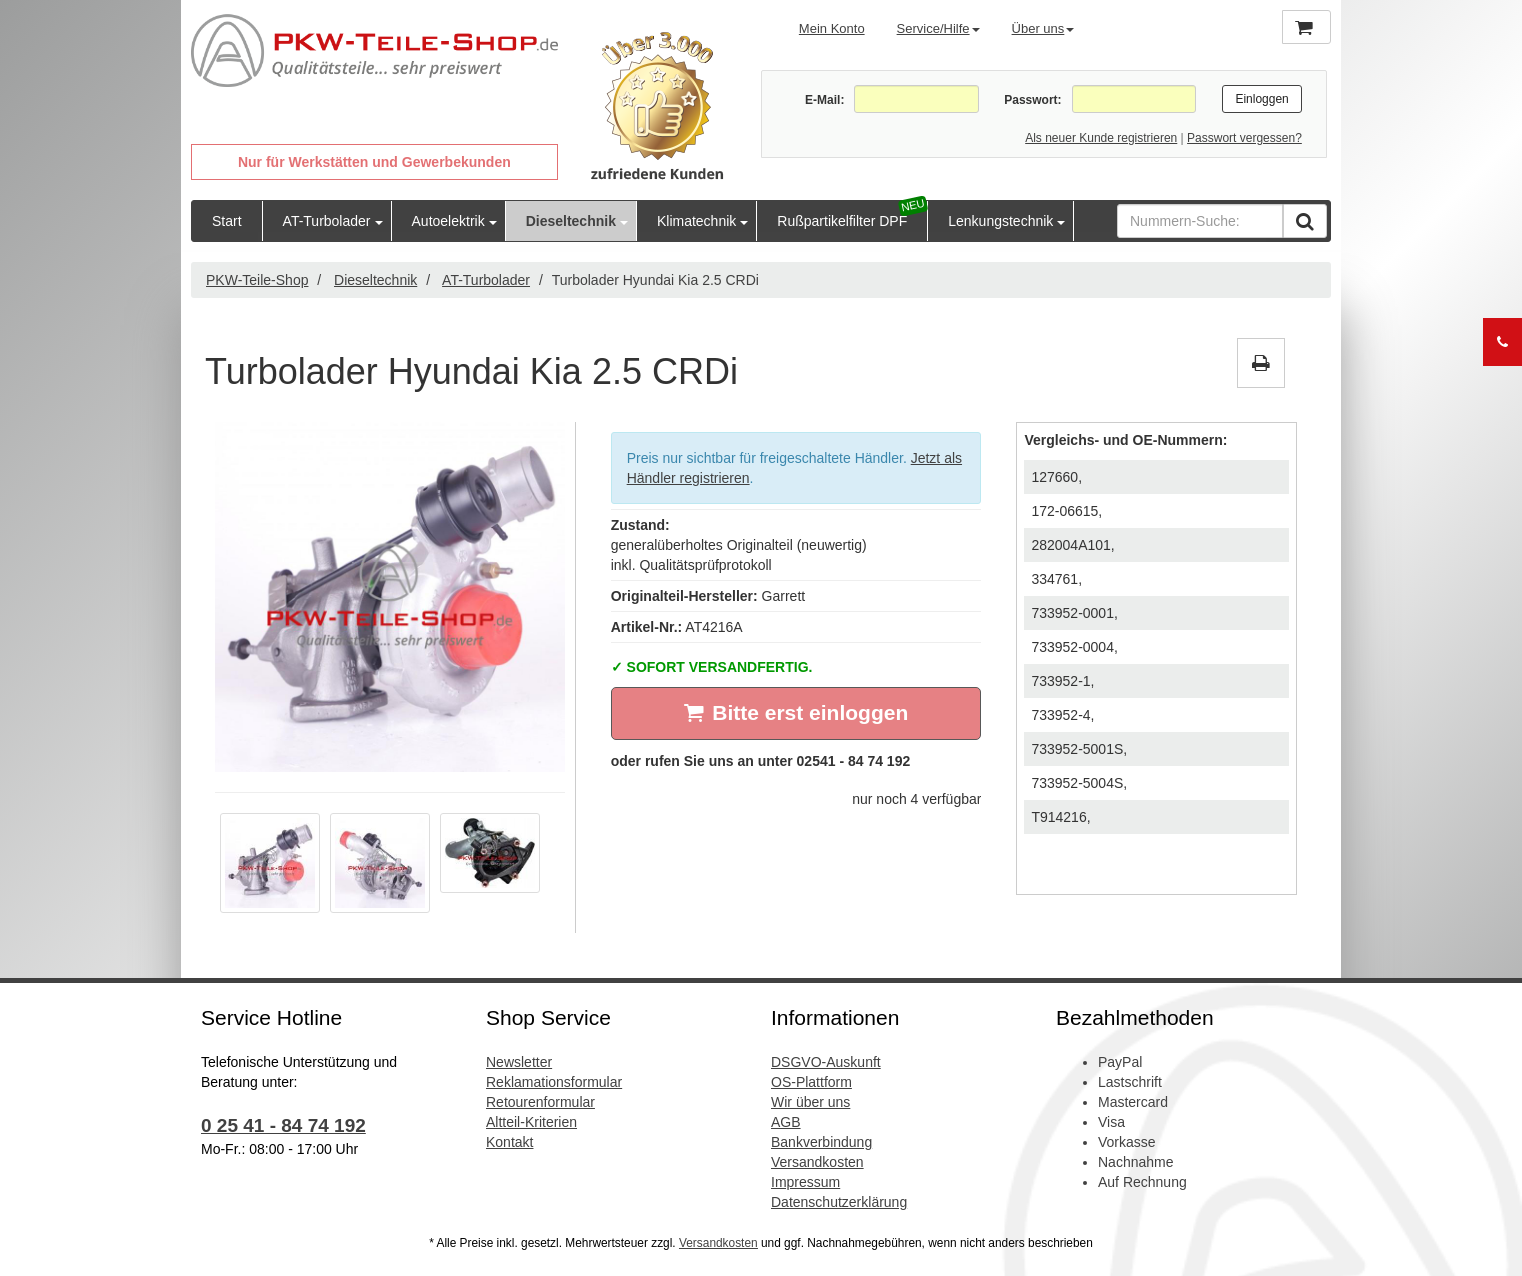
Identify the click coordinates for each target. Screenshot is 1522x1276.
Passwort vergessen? (1244, 138)
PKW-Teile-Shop (257, 280)
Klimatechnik (696, 221)
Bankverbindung (821, 1142)
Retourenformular (540, 1102)
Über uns (1043, 28)
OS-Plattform (811, 1082)
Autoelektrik (448, 221)
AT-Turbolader (327, 221)
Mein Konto (832, 28)
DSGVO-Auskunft (826, 1062)
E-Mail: (824, 100)
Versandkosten (817, 1162)
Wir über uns (810, 1102)
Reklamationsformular (554, 1082)
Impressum (805, 1182)
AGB (786, 1122)
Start (227, 221)
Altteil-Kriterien (531, 1122)
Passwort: (1032, 100)
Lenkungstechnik (1000, 221)
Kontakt (509, 1142)
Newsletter (519, 1062)
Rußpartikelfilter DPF (842, 221)
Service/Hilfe (938, 28)
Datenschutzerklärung (839, 1202)
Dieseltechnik (571, 221)
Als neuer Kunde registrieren (1101, 138)
